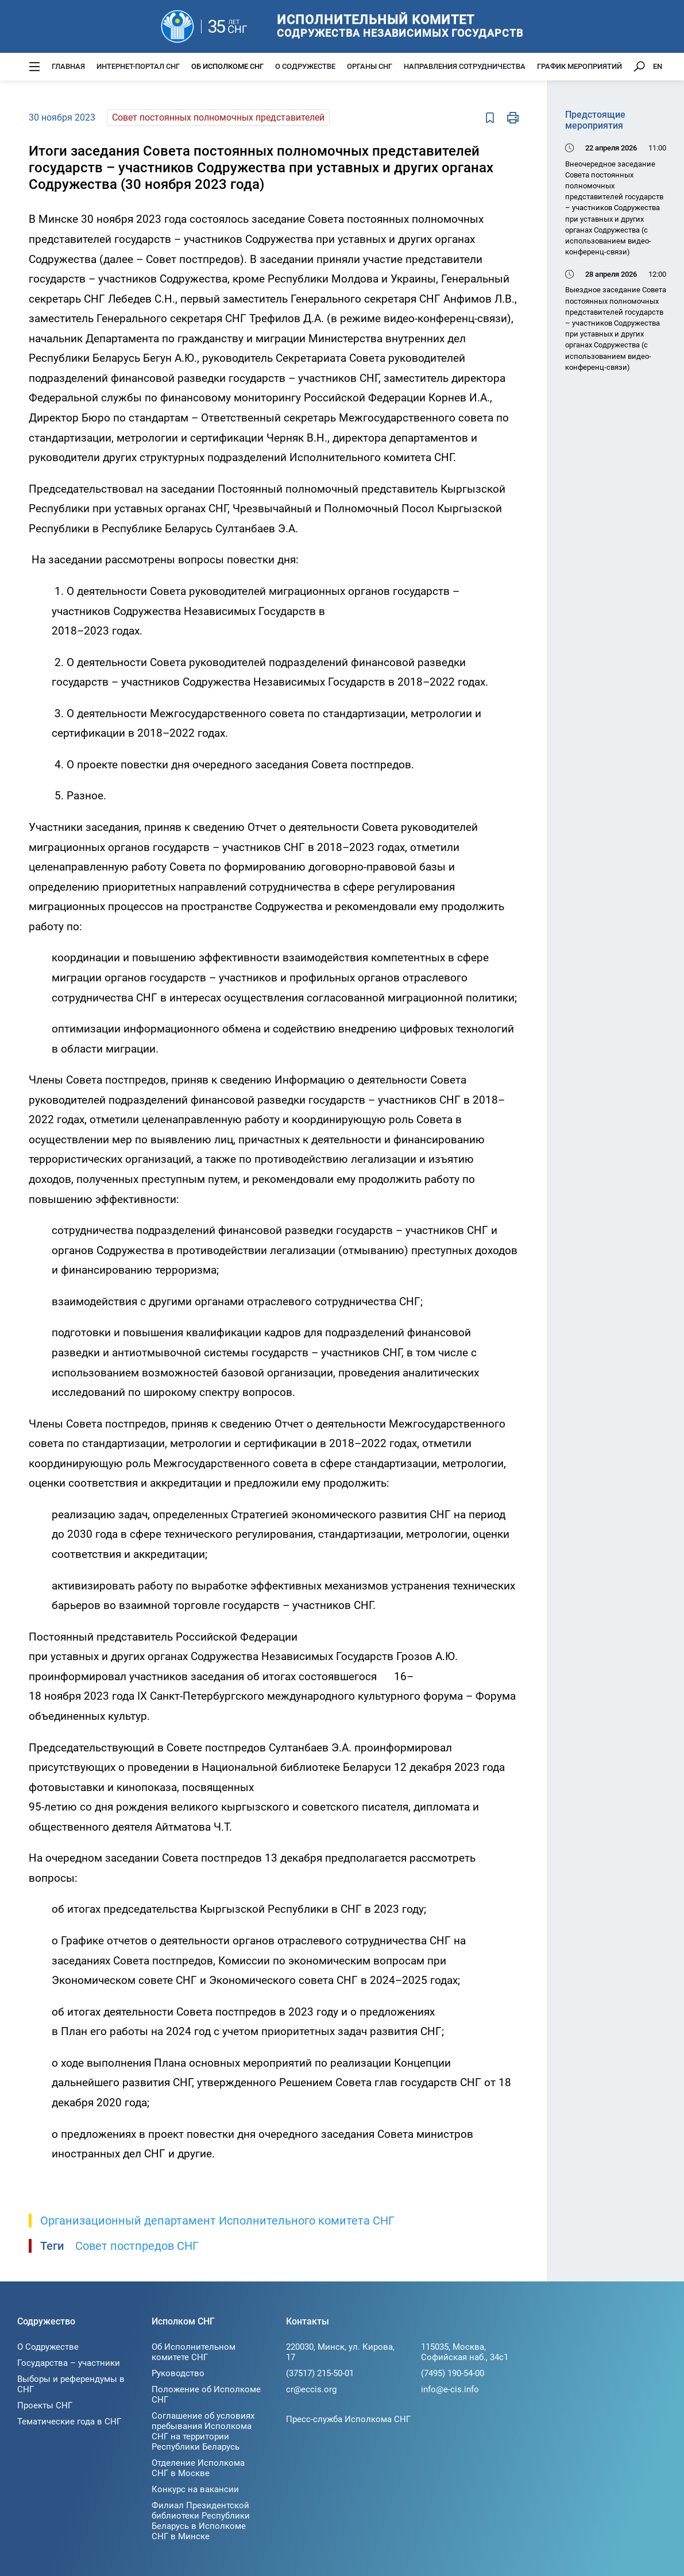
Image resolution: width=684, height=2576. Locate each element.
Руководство (178, 2373)
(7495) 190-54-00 (452, 2373)
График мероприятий (579, 66)
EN (657, 66)
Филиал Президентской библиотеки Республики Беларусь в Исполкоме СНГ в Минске (201, 2521)
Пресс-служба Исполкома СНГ (348, 2419)
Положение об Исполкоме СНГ (206, 2394)
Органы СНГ (369, 66)
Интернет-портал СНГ (138, 66)
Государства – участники (68, 2363)
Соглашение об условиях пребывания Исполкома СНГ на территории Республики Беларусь (203, 2431)
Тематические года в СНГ (69, 2421)
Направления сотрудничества (464, 66)
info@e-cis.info (450, 2389)
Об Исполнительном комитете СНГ (193, 2352)
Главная (68, 66)
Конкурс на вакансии (195, 2489)
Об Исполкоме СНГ (227, 66)
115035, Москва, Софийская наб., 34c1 (464, 2352)
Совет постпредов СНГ (137, 2246)
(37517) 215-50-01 (320, 2373)
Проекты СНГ (44, 2405)
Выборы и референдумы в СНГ (71, 2384)
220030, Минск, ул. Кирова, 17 (340, 2352)
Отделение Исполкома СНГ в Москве (198, 2468)
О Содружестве (305, 66)
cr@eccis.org (311, 2389)
